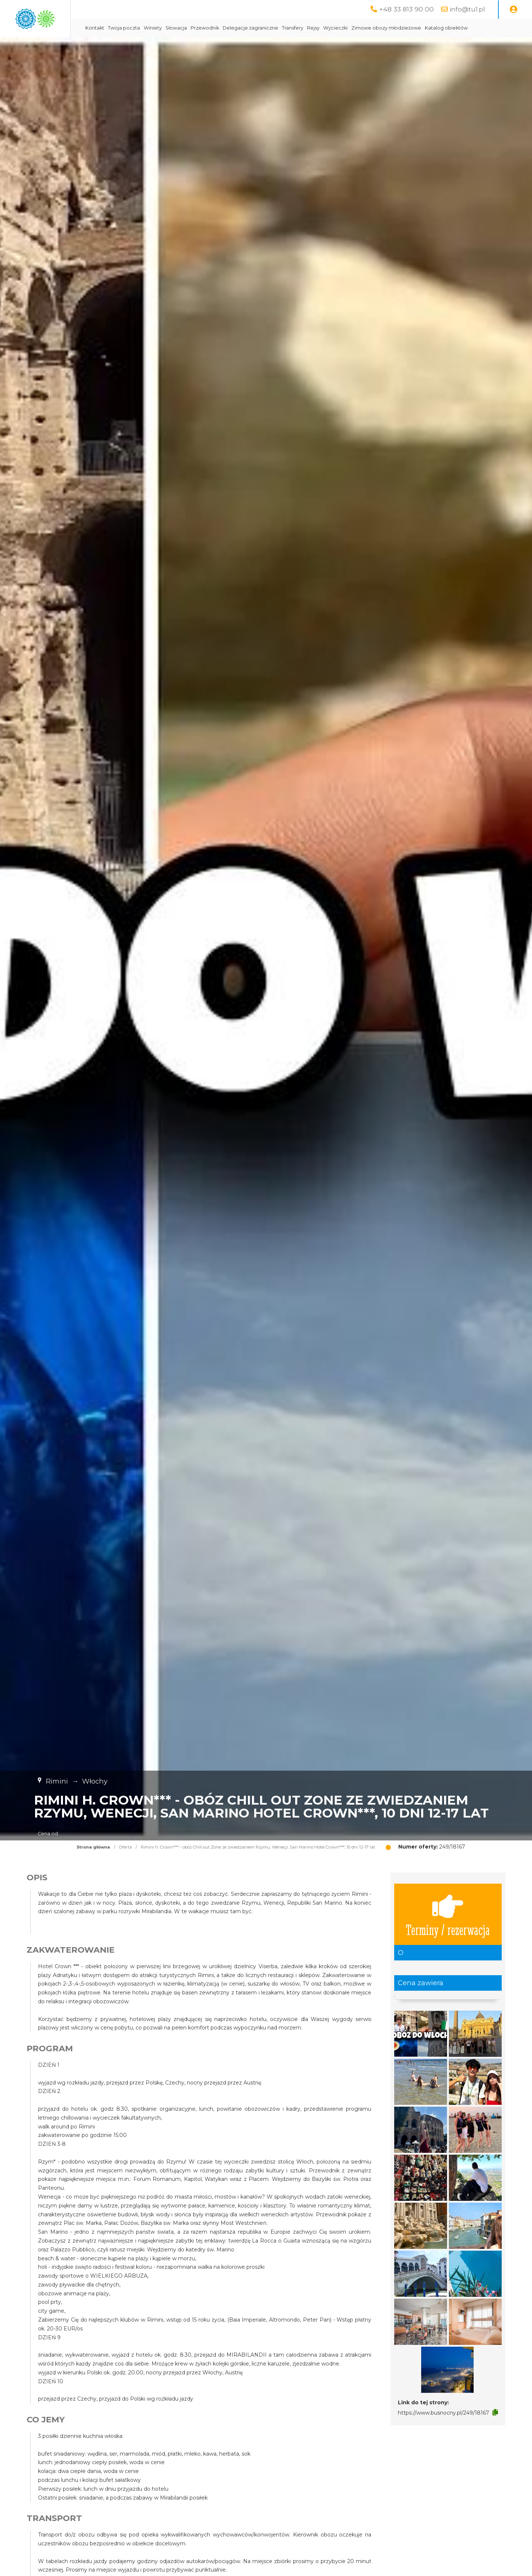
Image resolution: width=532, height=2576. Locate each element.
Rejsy (376, 28)
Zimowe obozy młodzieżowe (449, 28)
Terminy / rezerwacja (448, 1932)
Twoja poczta (187, 28)
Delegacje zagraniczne (313, 28)
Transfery (355, 28)
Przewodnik (267, 28)
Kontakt (157, 28)
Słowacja (239, 28)
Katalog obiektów (169, 46)
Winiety (216, 28)
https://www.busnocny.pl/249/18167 (443, 2431)
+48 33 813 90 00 (406, 9)
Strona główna (93, 1865)
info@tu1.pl (467, 9)
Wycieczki (398, 28)
